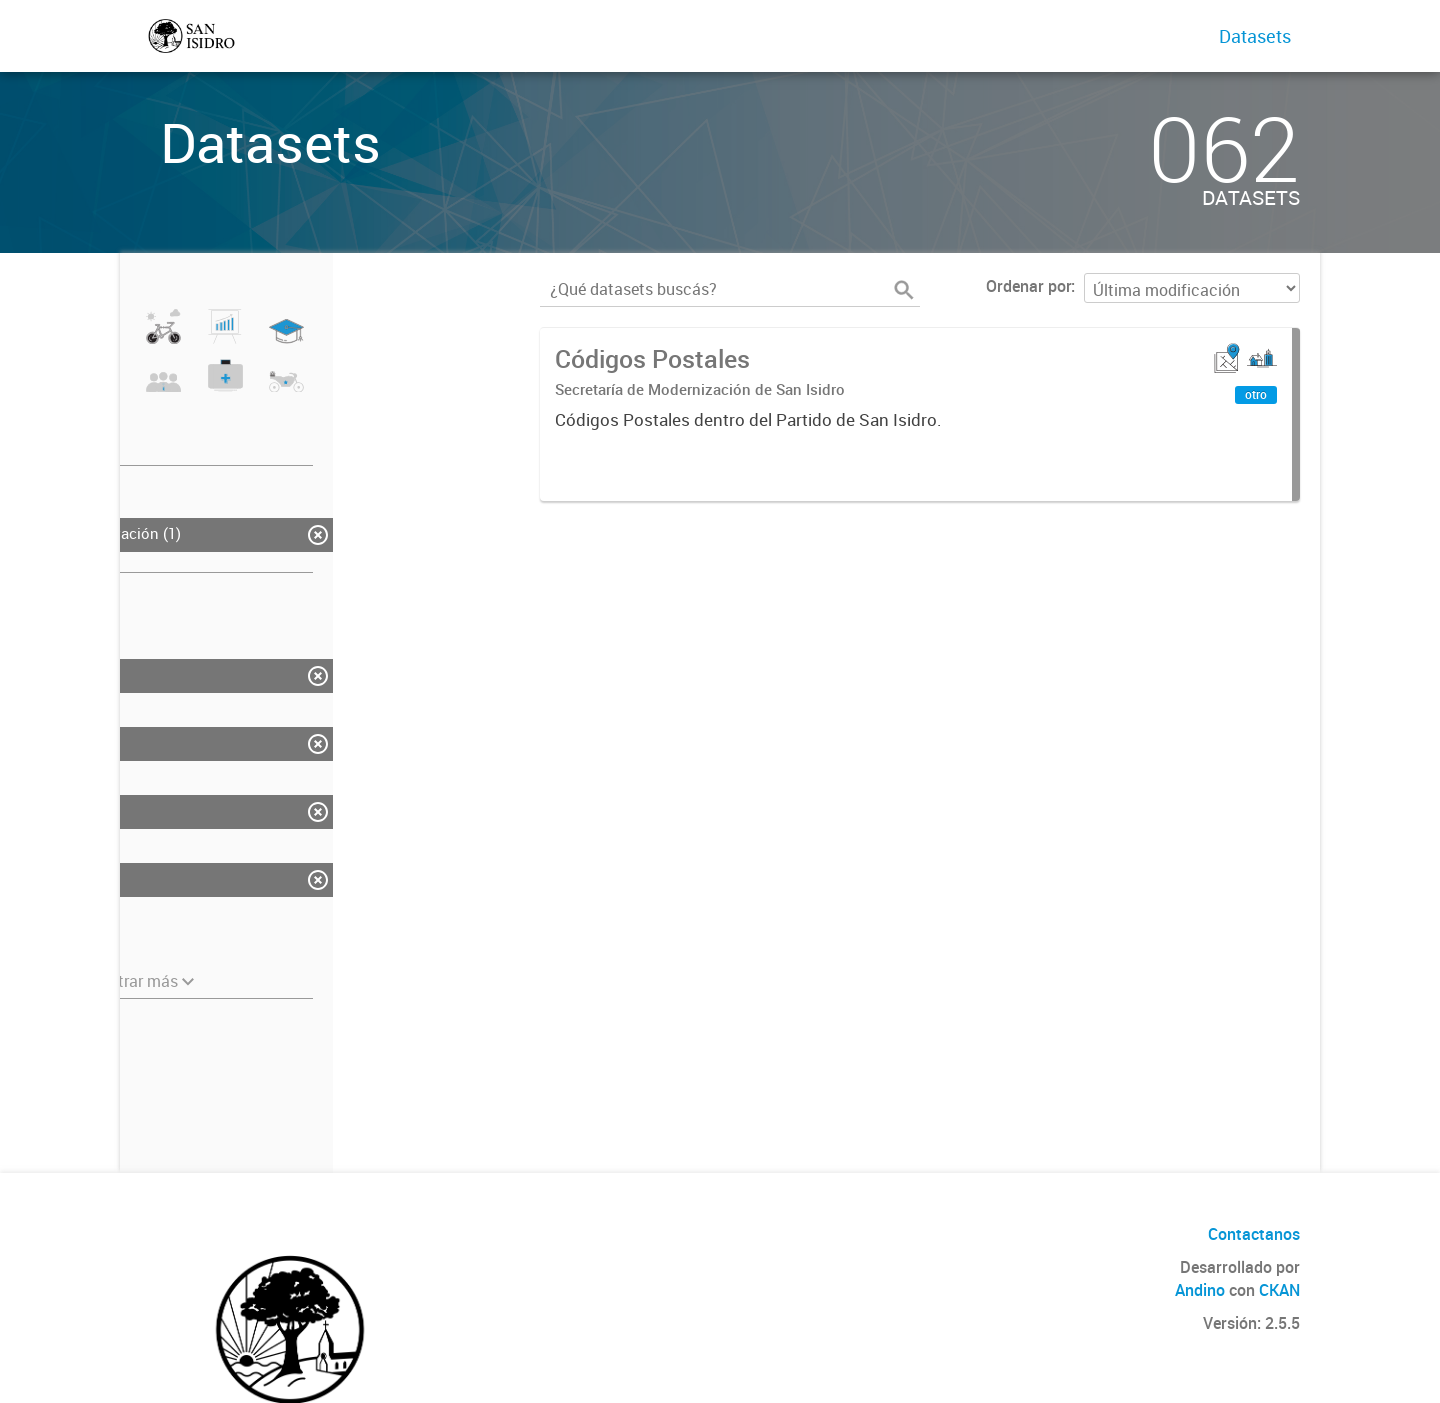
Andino (1200, 1290)
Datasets (1255, 36)
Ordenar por (1028, 286)
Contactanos (1254, 1234)
